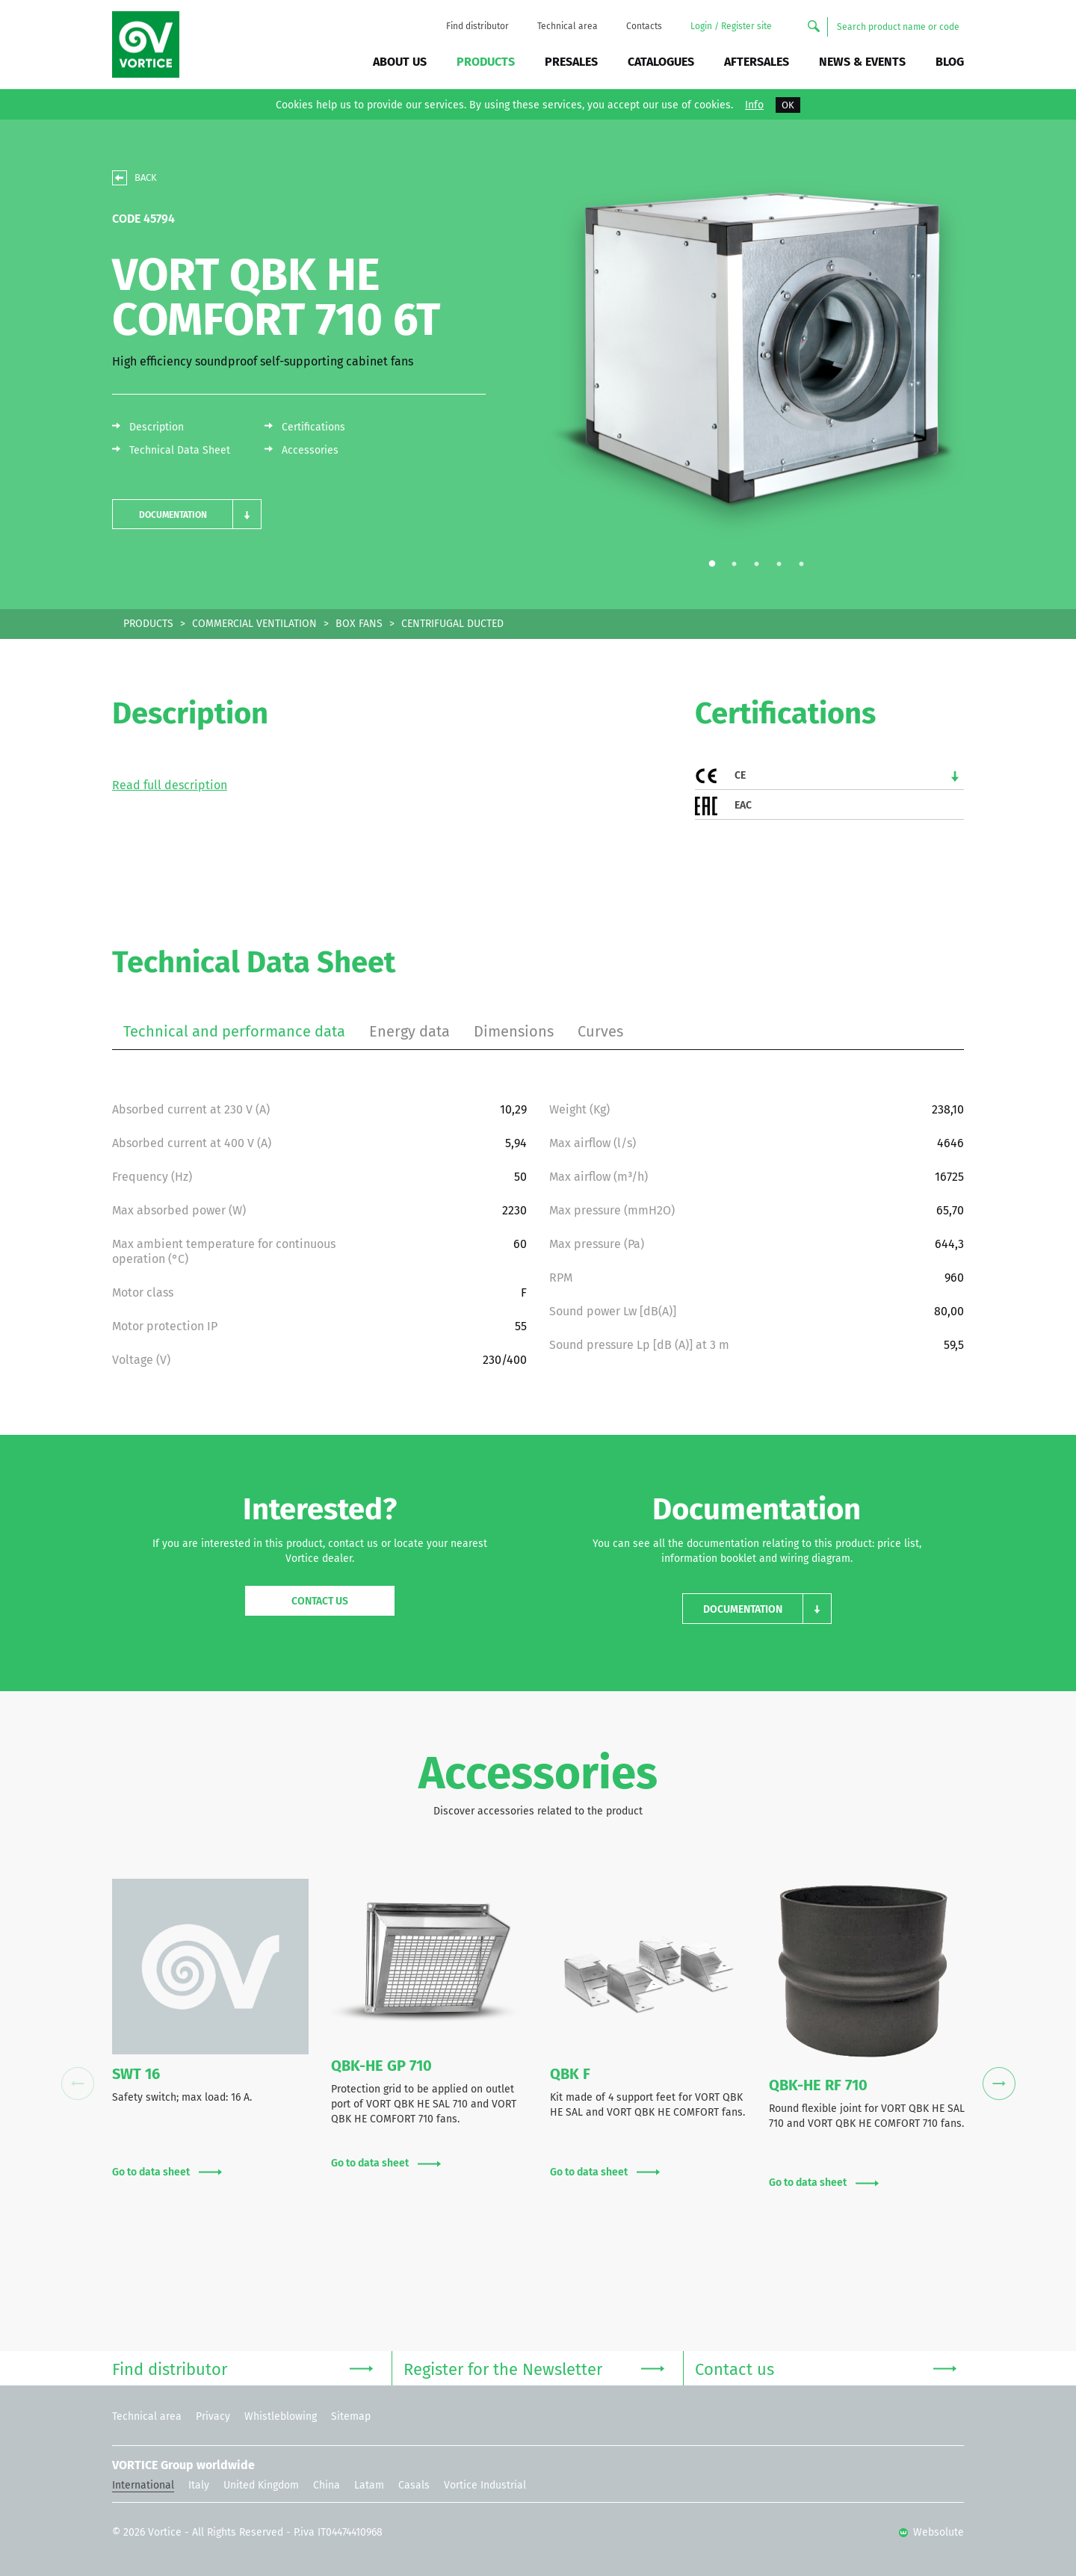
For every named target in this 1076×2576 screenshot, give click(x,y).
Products (486, 62)
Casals (414, 2485)
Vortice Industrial (485, 2485)
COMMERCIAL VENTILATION (254, 623)
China (326, 2485)
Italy (198, 2485)
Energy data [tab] (409, 1031)
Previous (77, 2083)
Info (754, 105)
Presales (571, 62)
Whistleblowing (280, 2416)
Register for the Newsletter (534, 2367)
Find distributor (477, 26)
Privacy (213, 2416)
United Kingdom (261, 2485)
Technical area (567, 26)
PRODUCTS (148, 623)
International (143, 2485)
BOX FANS (359, 623)
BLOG (950, 62)
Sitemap (351, 2416)
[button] (187, 514)
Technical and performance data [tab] (234, 1031)
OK (788, 105)
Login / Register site (731, 26)
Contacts (644, 26)
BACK (145, 177)
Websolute (931, 2532)
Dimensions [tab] (514, 1031)
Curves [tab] (600, 1031)
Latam (369, 2485)
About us (400, 62)
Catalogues (661, 62)
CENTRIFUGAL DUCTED (452, 623)
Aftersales (756, 62)
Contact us (319, 1601)
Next (998, 2083)
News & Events (862, 62)
